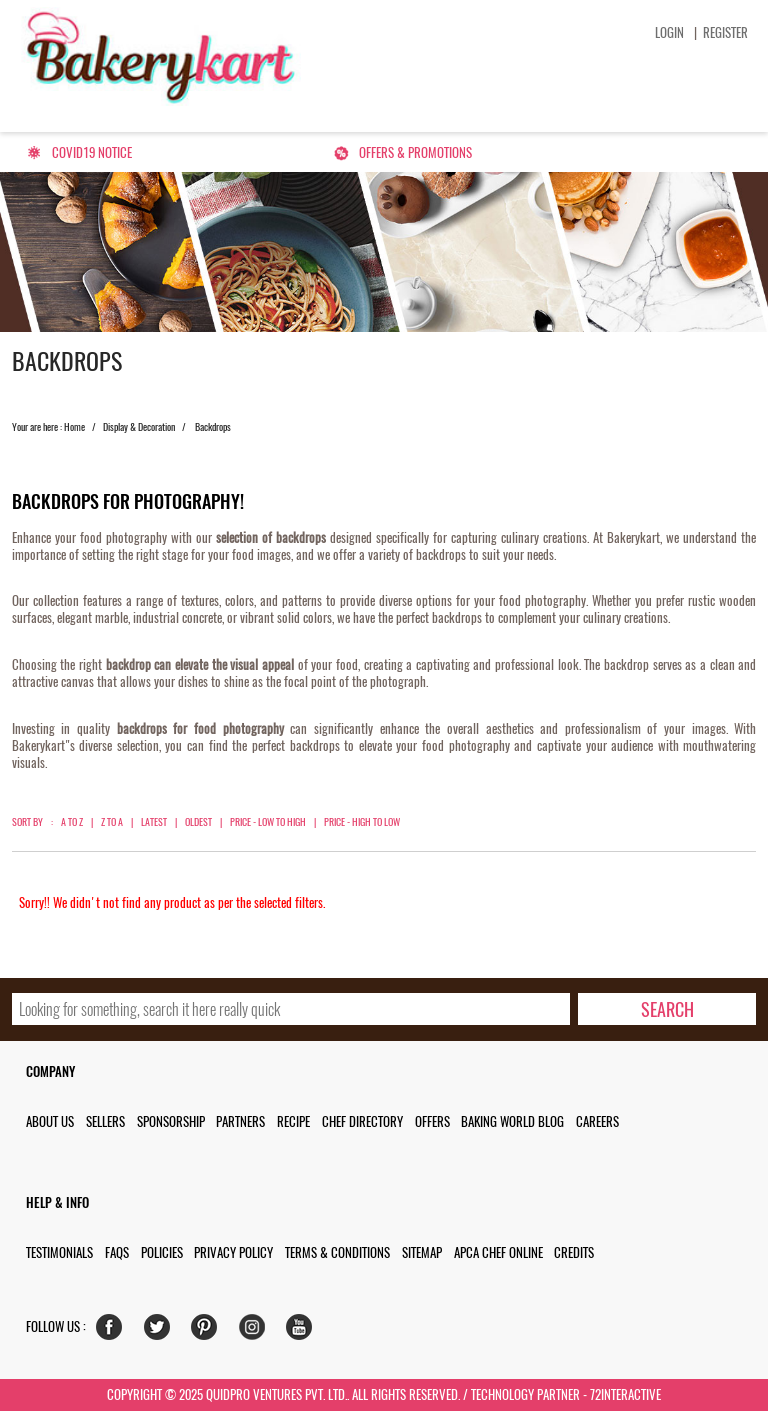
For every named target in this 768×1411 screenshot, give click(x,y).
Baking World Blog (512, 1121)
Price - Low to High (268, 822)
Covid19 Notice (92, 152)
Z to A (112, 822)
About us (50, 1121)
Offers (432, 1121)
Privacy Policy (233, 1252)
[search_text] (291, 1009)
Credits (574, 1252)
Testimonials (59, 1252)
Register (725, 32)
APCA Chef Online (498, 1252)
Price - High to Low (362, 822)
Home (74, 427)
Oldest (198, 822)
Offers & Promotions (415, 152)
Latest (154, 822)
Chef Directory (362, 1121)
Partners (240, 1121)
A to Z (72, 822)
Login (669, 32)
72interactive (625, 1394)
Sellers (105, 1121)
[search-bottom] (667, 1009)
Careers (597, 1121)
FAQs (117, 1252)
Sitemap (422, 1252)
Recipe (293, 1121)
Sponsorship (171, 1121)
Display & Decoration (139, 427)
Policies (162, 1252)
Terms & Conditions (337, 1252)
